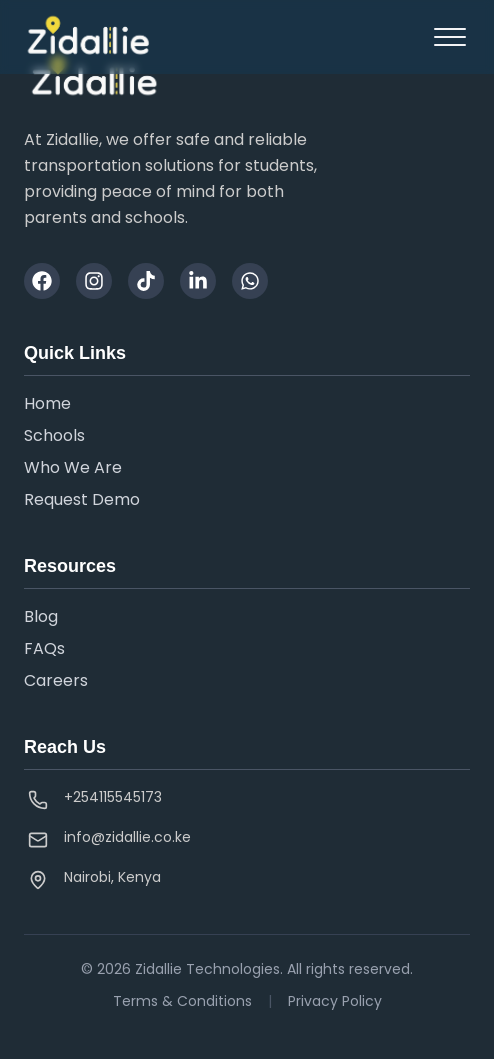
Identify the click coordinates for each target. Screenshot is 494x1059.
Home (47, 403)
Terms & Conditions (182, 1001)
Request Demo (82, 499)
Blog (41, 616)
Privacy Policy (335, 1001)
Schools (54, 435)
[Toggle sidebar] (450, 37)
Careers (56, 680)
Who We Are (73, 467)
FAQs (44, 648)
